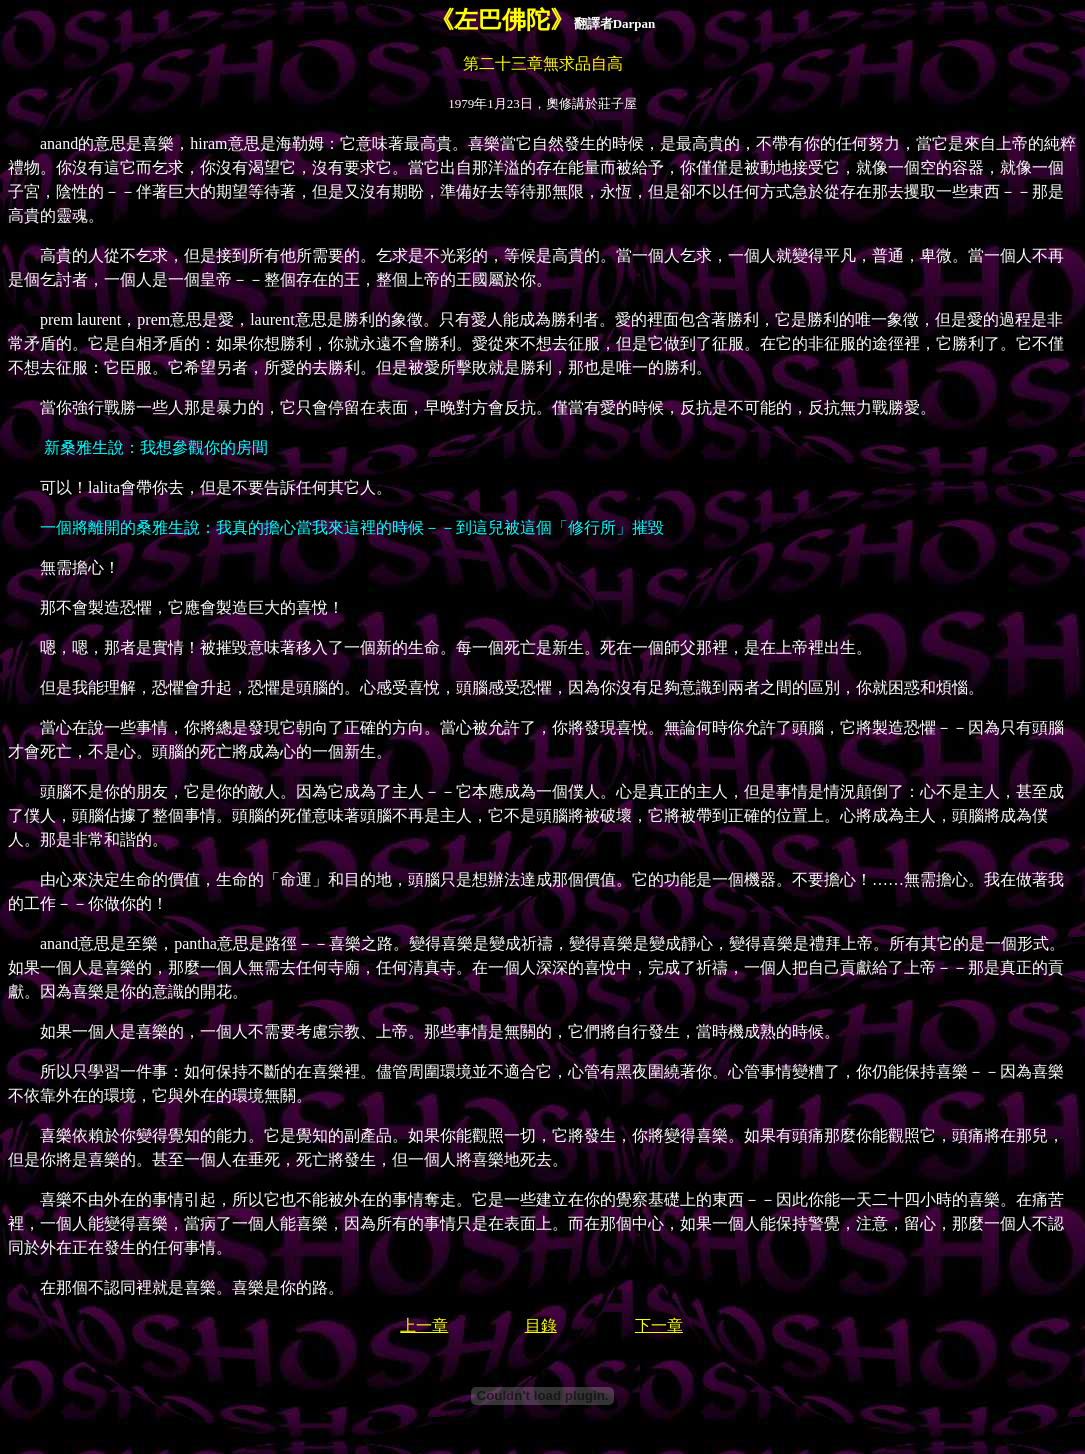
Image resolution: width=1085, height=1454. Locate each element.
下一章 (659, 1325)
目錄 (541, 1325)
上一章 (424, 1325)
